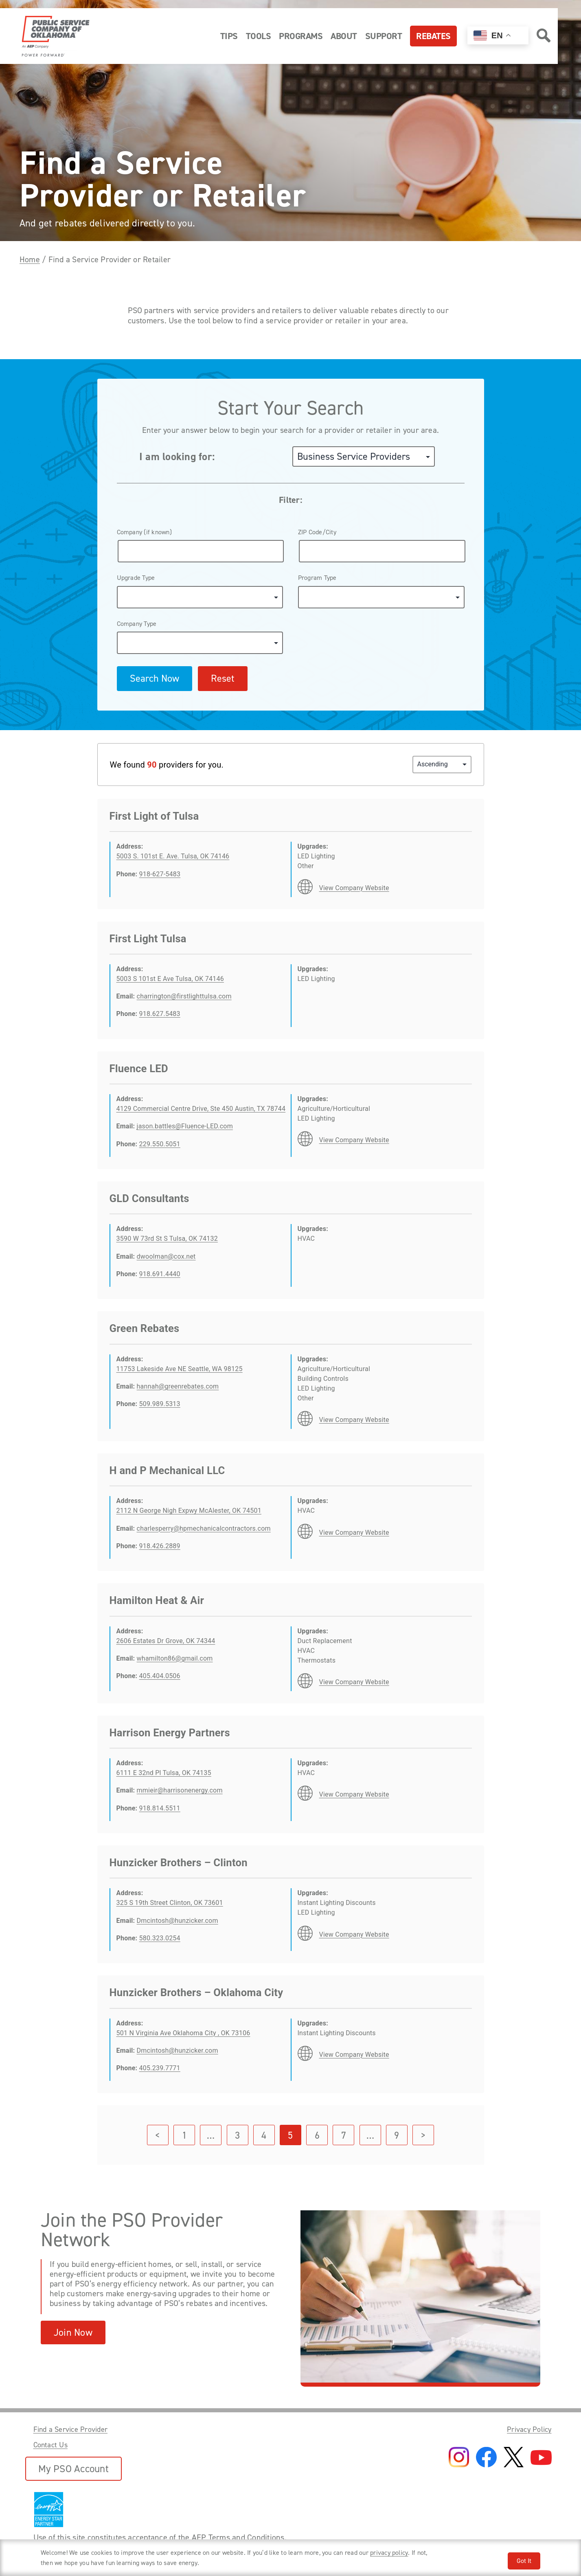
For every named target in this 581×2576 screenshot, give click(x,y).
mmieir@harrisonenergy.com (180, 1790)
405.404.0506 (159, 1676)
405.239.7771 (159, 2068)
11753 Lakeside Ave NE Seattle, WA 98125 (179, 1369)
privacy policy (389, 2552)
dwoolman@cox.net (166, 1256)
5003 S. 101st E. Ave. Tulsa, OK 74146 (173, 856)
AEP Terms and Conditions (238, 2537)
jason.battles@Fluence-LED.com (185, 1126)
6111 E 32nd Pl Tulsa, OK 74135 (163, 1773)
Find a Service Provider (70, 2429)
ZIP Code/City (317, 532)
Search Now (154, 678)
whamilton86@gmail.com (175, 1658)
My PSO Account (73, 2468)
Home (30, 259)
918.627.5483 (159, 1014)
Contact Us (50, 2445)
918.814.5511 (159, 1808)
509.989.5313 (159, 1404)
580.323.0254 (159, 1938)
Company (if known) (144, 532)
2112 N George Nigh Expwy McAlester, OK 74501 (188, 1510)
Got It (524, 2560)
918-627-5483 (160, 874)
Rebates (433, 36)
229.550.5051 (159, 1144)
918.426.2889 (159, 1546)
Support (383, 36)
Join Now (73, 2332)
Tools (258, 36)
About (344, 36)
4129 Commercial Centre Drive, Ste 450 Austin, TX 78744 (201, 1108)
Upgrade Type (136, 577)
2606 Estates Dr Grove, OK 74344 (165, 1641)
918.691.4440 (159, 1274)
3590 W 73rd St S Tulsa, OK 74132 (167, 1238)
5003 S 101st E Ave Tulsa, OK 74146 (170, 979)
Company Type (137, 623)
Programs (300, 36)
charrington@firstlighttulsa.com (184, 996)
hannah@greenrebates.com (178, 1386)
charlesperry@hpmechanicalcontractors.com (204, 1528)
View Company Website (354, 888)
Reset (223, 678)
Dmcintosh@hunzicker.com (177, 1920)
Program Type (317, 577)
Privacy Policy (529, 2429)
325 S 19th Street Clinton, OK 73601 (169, 1903)
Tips (229, 36)
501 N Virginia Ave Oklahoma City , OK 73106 (183, 2033)
